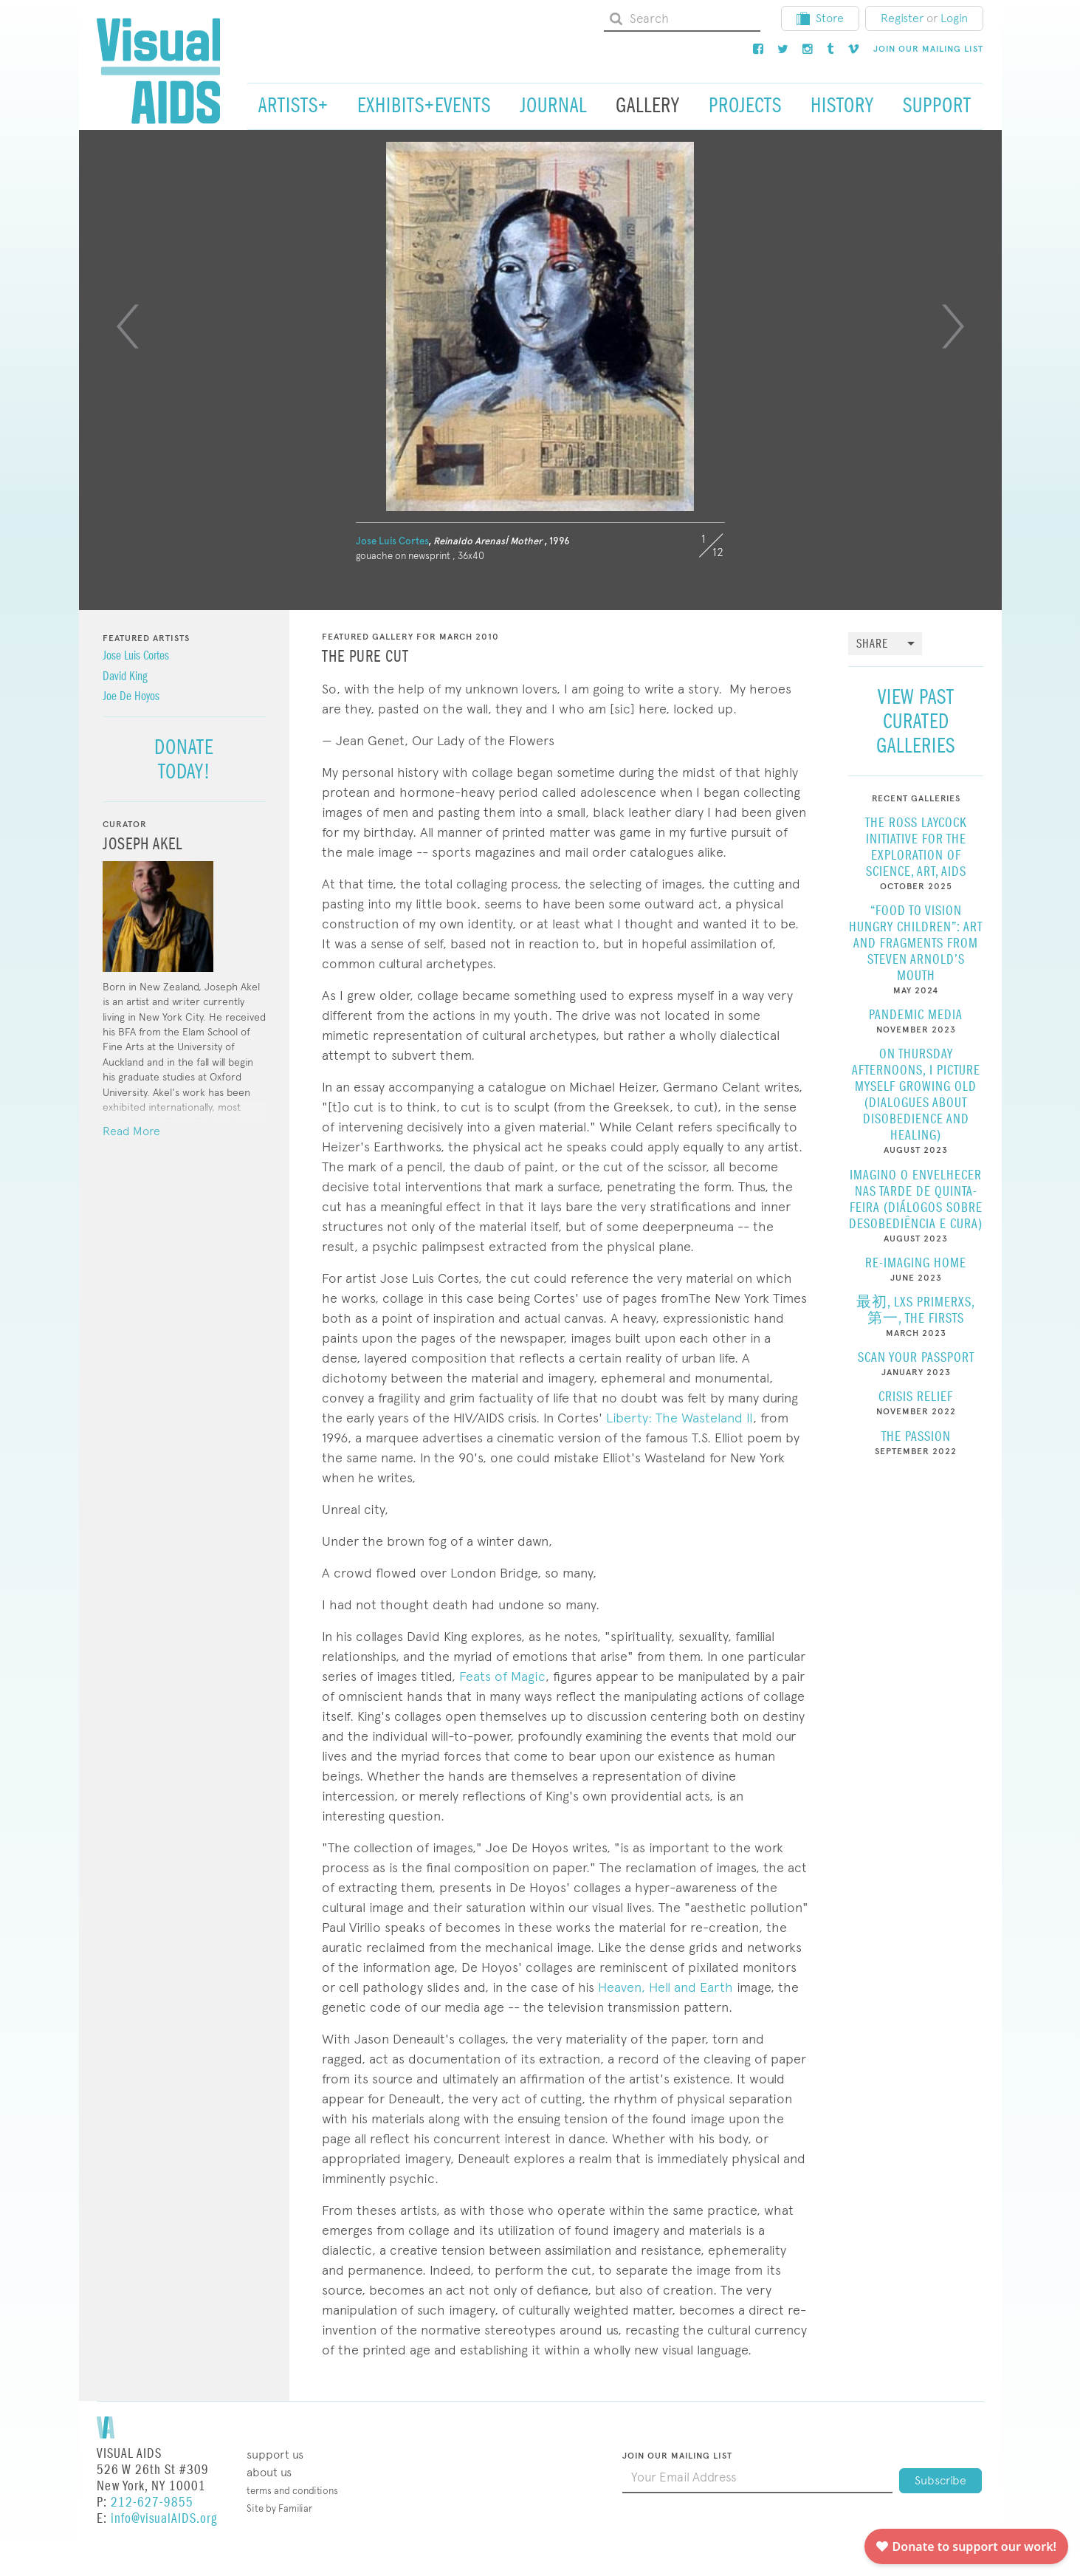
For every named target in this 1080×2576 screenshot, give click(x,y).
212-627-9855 (152, 2502)
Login (954, 18)
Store (820, 18)
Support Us (275, 2454)
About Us (269, 2472)
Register (902, 18)
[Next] (953, 326)
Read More (131, 1131)
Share (872, 644)
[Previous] (127, 326)
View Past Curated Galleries (915, 721)
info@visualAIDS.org (164, 2519)
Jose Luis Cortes (392, 541)
